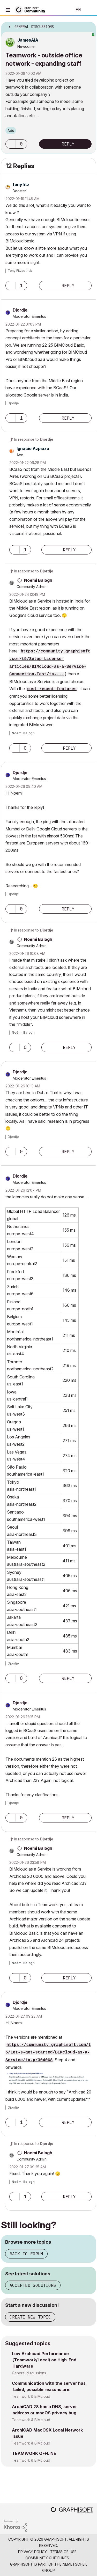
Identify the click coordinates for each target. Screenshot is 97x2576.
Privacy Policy (32, 2551)
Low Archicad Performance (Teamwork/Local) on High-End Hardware (44, 2360)
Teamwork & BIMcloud (31, 2396)
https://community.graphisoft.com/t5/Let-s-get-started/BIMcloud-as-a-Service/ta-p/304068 (48, 2053)
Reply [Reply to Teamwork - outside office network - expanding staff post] (68, 144)
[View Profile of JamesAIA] (27, 40)
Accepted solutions (33, 2285)
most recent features (52, 689)
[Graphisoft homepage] (72, 2511)
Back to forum (26, 2253)
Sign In (88, 10)
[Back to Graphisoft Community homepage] (31, 9)
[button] (11, 144)
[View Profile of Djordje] (20, 310)
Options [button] (88, 25)
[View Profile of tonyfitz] (21, 184)
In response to (33, 439)
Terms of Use (63, 2551)
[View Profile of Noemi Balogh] (38, 580)
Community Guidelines (47, 2558)
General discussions (29, 2373)
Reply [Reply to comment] (68, 285)
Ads (11, 130)
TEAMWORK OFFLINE (34, 2453)
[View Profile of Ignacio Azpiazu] (33, 448)
